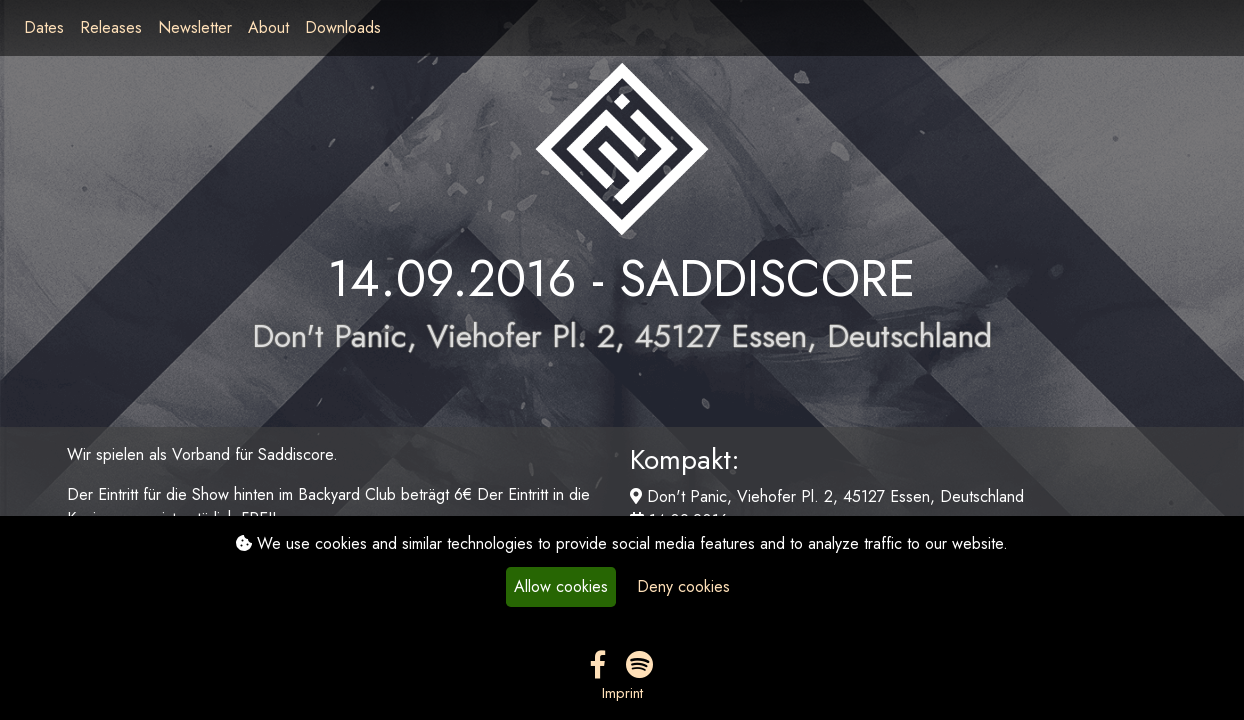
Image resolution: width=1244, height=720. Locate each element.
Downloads (343, 27)
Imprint (622, 693)
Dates (44, 27)
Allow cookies (561, 586)
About (268, 27)
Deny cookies (683, 586)
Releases (111, 27)
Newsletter (195, 27)
